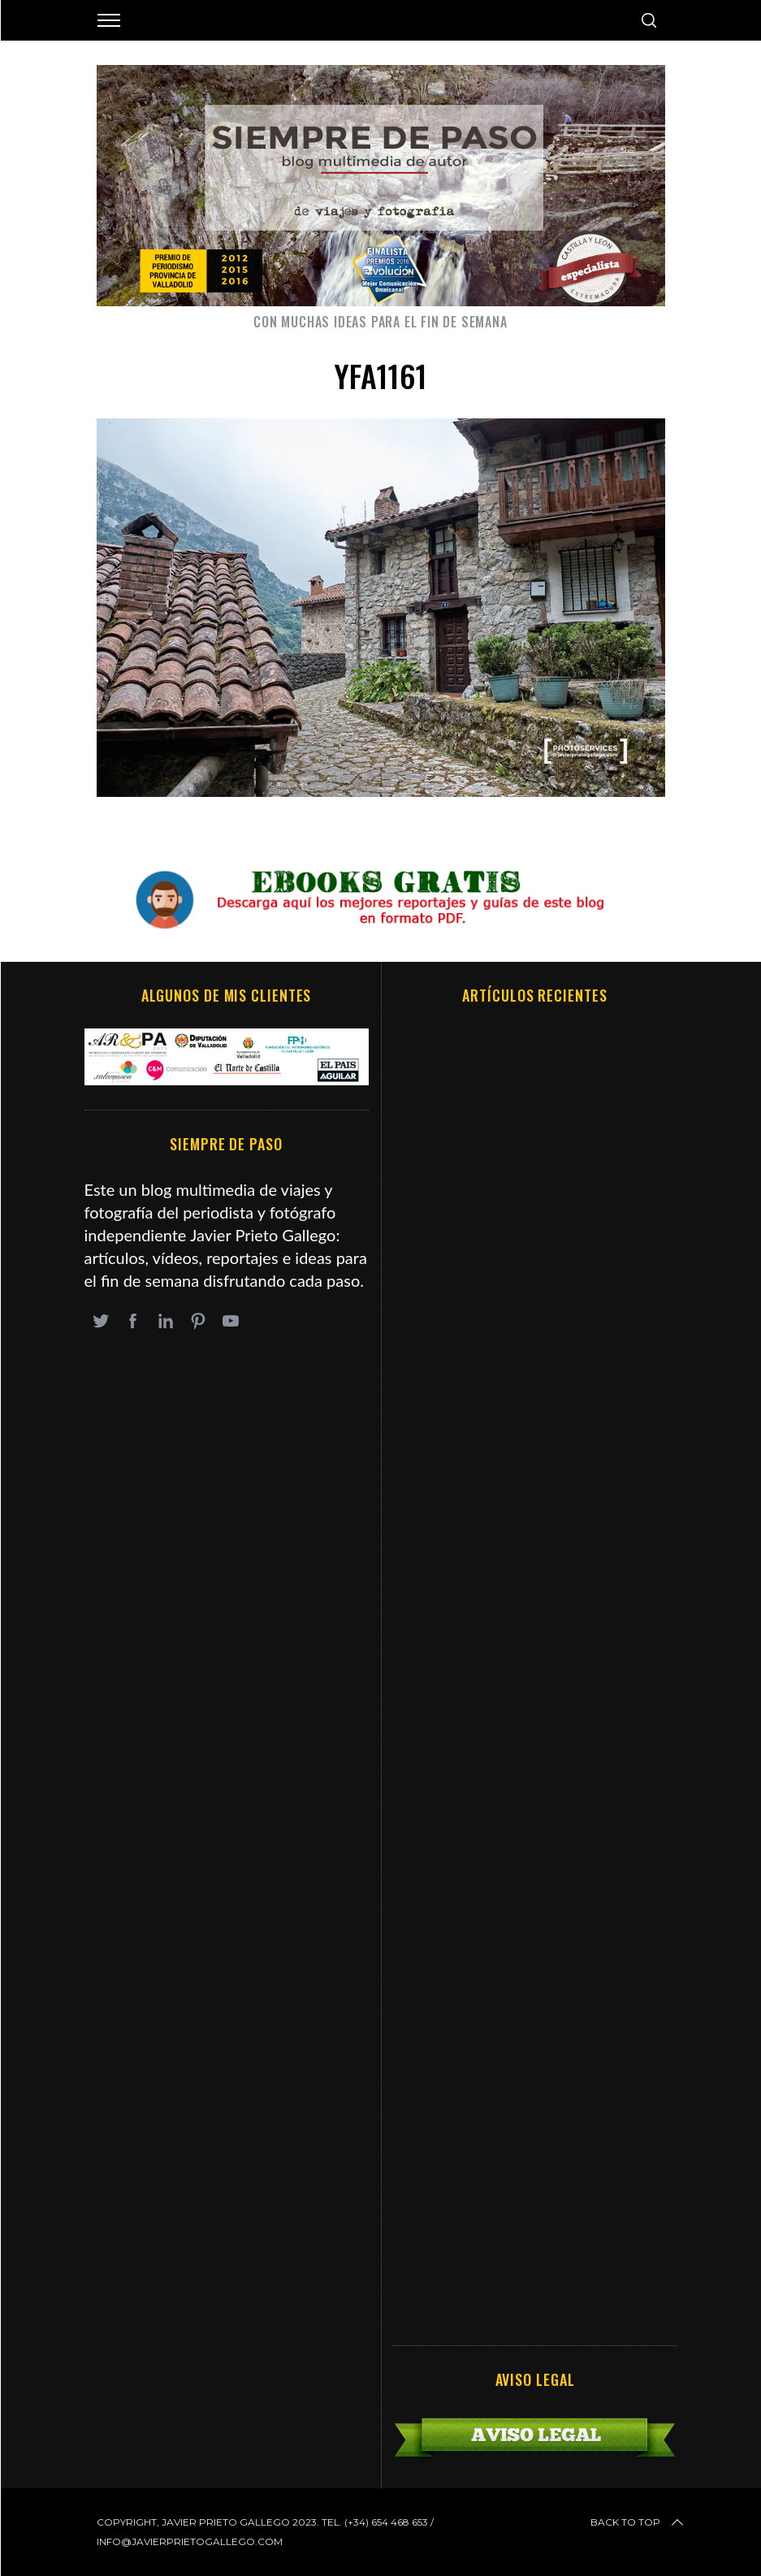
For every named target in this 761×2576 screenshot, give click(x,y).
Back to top (638, 2522)
